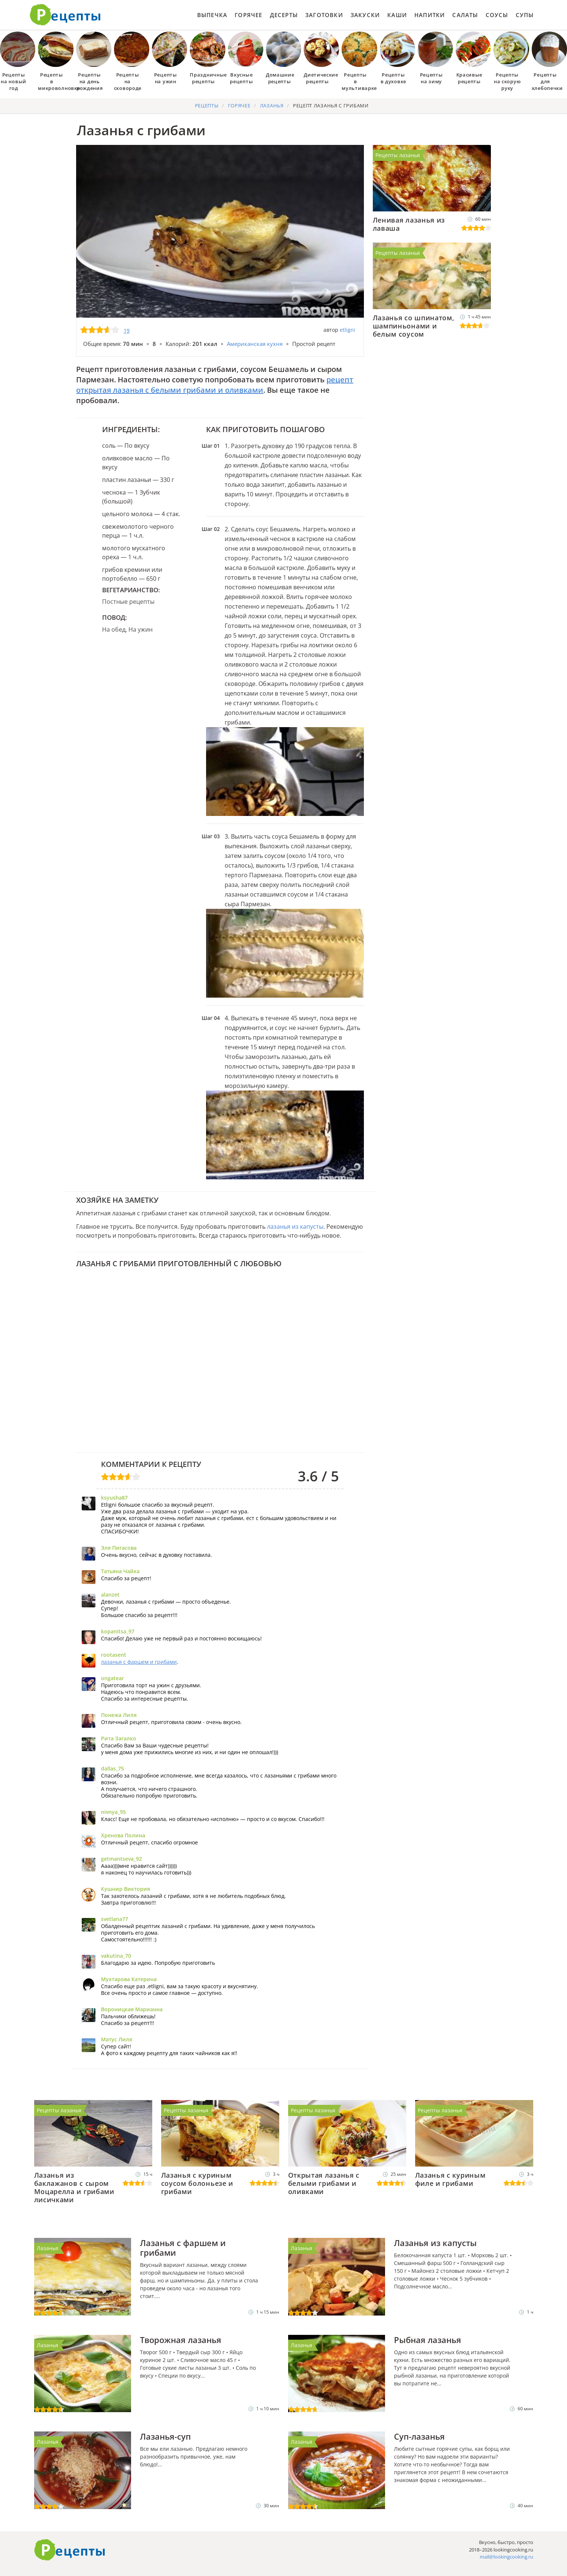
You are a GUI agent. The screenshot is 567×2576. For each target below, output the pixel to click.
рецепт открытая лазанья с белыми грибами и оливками (214, 385)
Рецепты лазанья (397, 155)
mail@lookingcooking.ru (506, 2556)
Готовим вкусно (69, 2550)
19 (127, 330)
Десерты (284, 15)
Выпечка (212, 15)
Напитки (429, 15)
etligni (347, 329)
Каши (397, 15)
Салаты (465, 15)
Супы (525, 15)
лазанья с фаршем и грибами (139, 1661)
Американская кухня (255, 343)
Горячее (248, 15)
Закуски (365, 15)
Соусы (497, 15)
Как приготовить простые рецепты (65, 15)
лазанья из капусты (295, 1226)
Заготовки (324, 15)
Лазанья (47, 2248)
